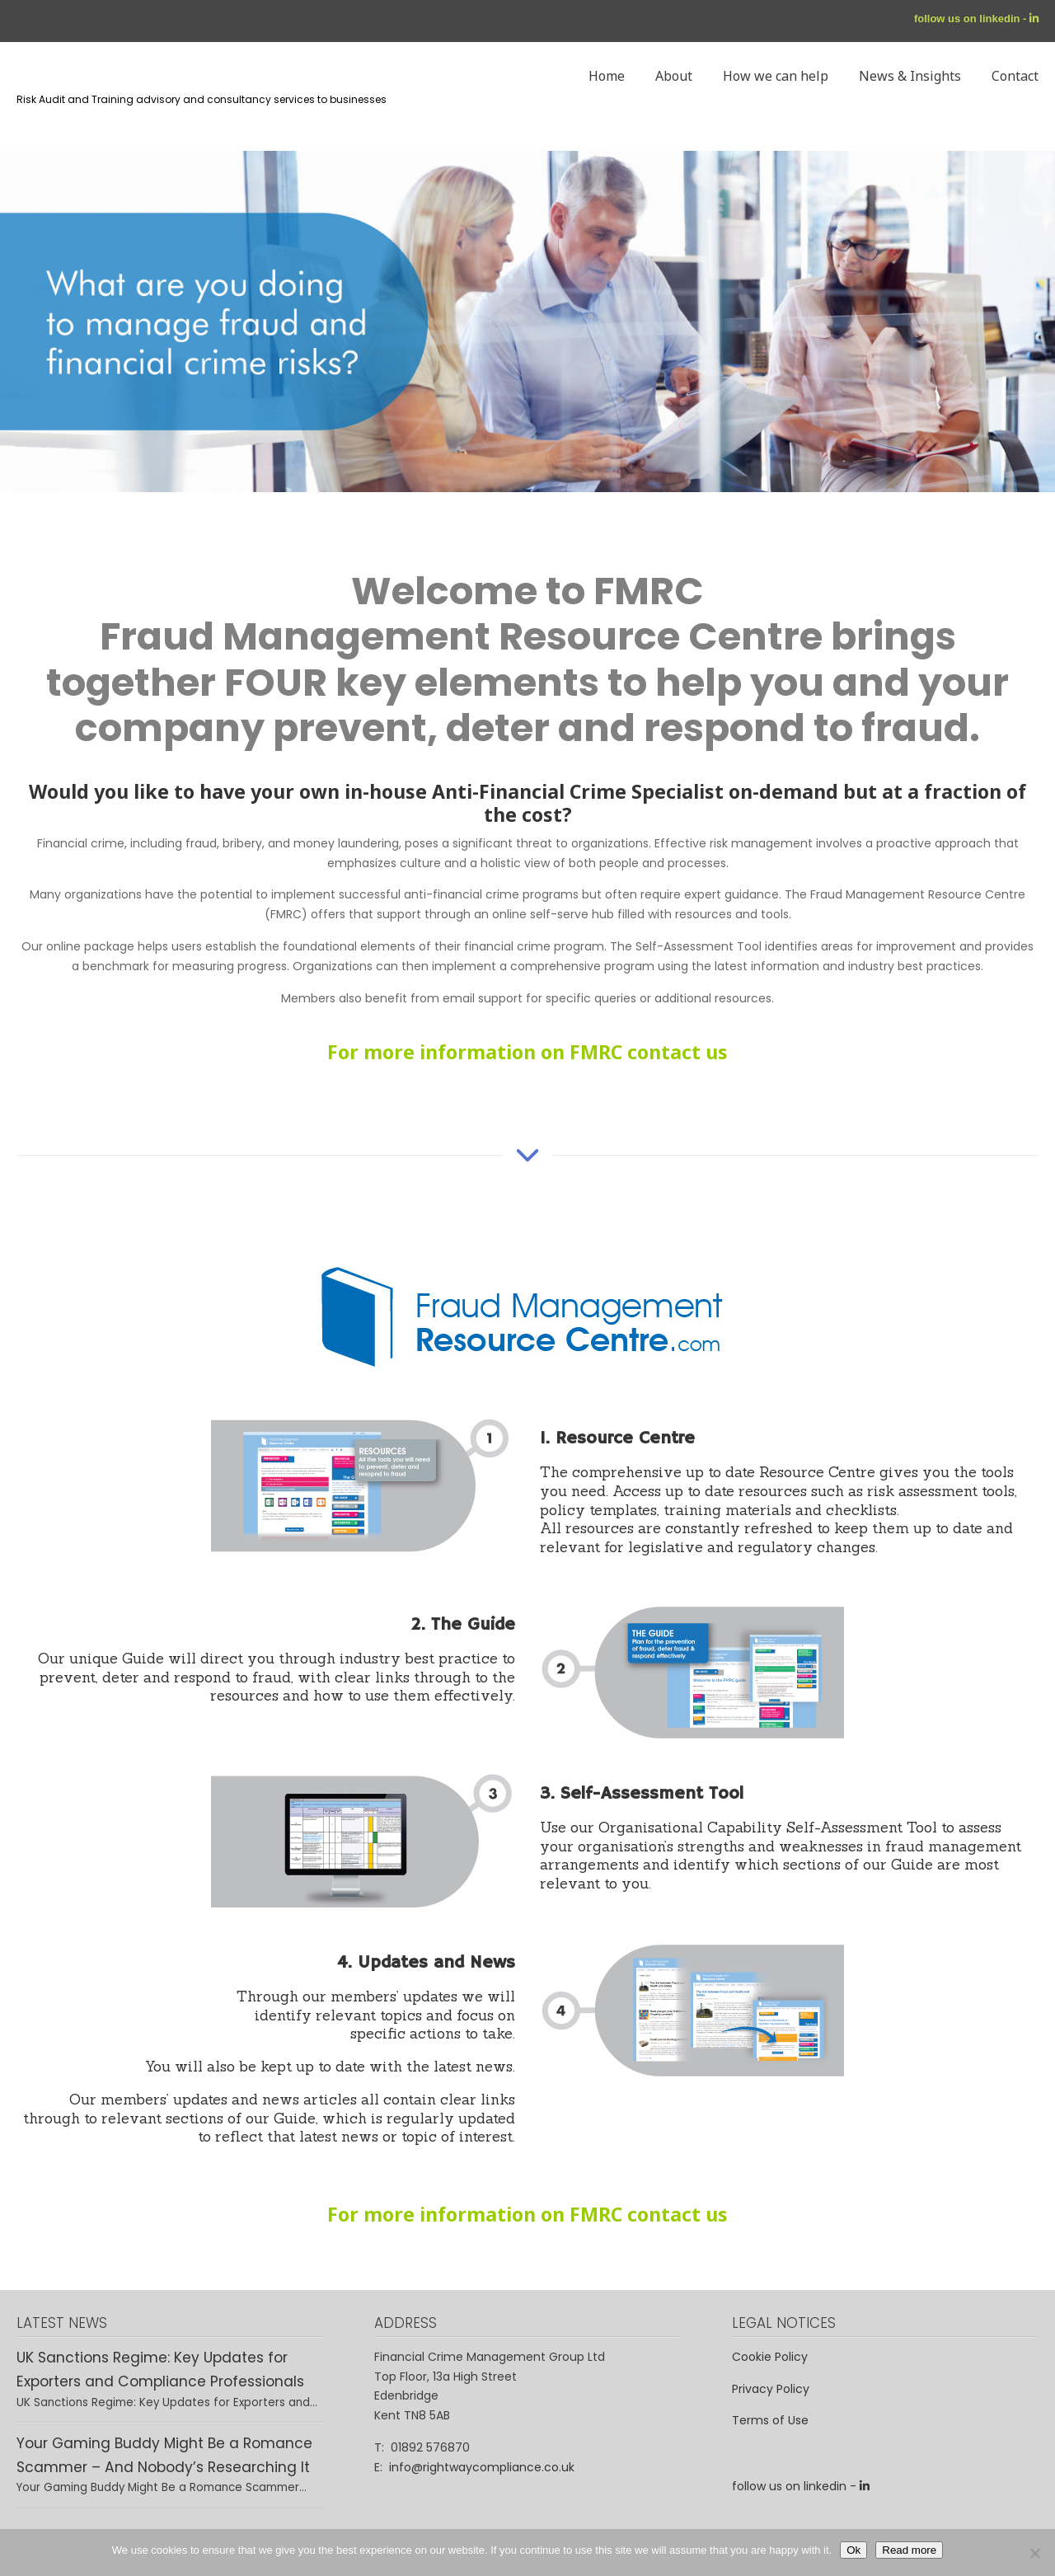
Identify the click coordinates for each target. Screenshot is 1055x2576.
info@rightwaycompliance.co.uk (481, 2467)
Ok (853, 2550)
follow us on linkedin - (971, 18)
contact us (677, 1052)
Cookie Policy (770, 2356)
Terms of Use (770, 2420)
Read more (909, 2550)
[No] (1034, 2553)
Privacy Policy (770, 2389)
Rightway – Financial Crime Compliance (21, 179)
